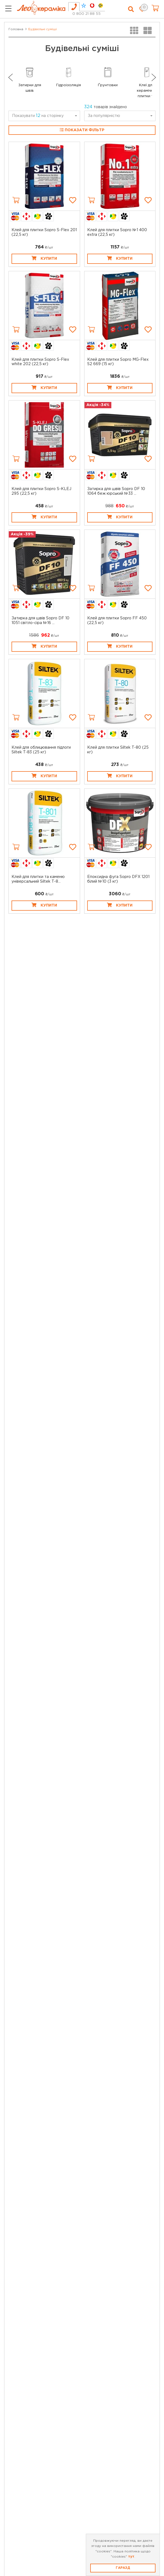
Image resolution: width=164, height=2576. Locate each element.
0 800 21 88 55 (86, 13)
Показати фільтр (82, 130)
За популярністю (104, 116)
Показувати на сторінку (38, 116)
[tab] (74, 6)
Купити (44, 258)
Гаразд (123, 2567)
